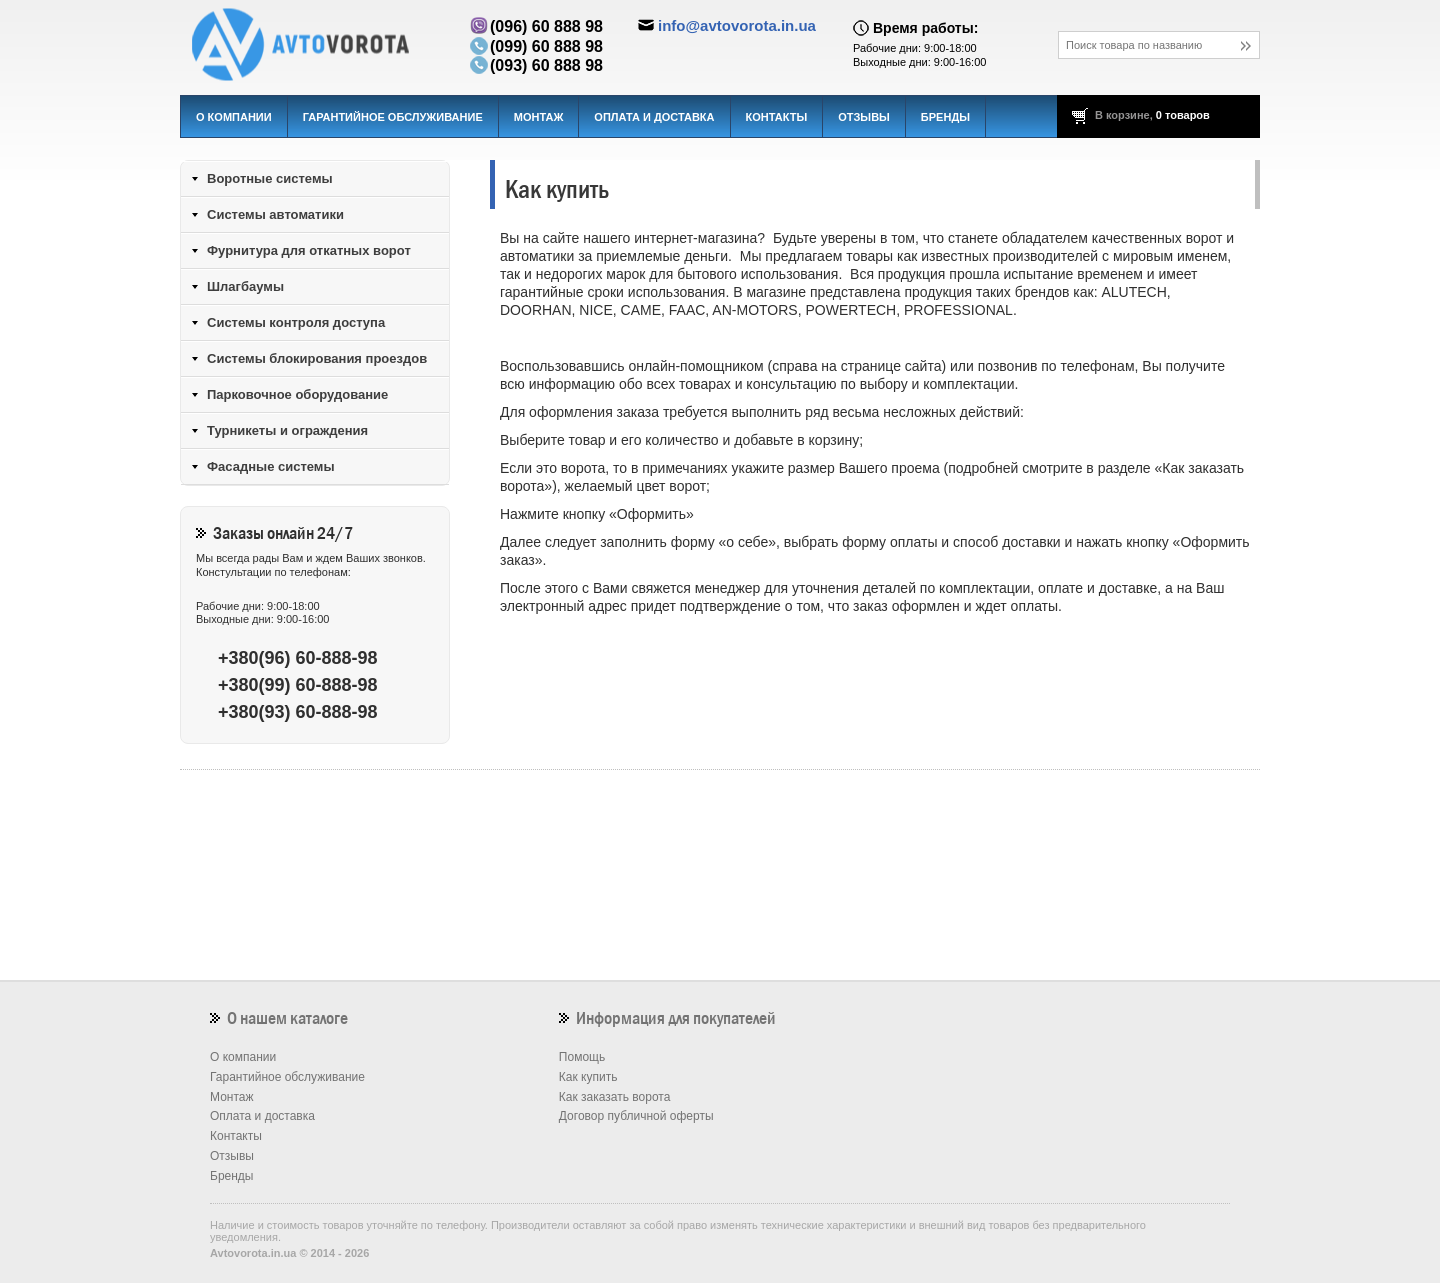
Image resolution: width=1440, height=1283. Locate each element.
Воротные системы (270, 178)
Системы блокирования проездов (317, 358)
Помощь (582, 1057)
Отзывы (864, 117)
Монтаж (539, 117)
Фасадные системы (271, 466)
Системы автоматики (275, 214)
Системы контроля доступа (296, 322)
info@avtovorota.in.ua (737, 25)
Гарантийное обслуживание (393, 117)
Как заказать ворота (615, 1097)
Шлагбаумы (245, 286)
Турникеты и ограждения (287, 430)
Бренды (945, 117)
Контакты (777, 117)
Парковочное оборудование (297, 394)
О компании (234, 117)
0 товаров (1183, 115)
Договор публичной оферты (636, 1116)
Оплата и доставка (654, 117)
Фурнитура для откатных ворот (309, 250)
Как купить (588, 1077)
